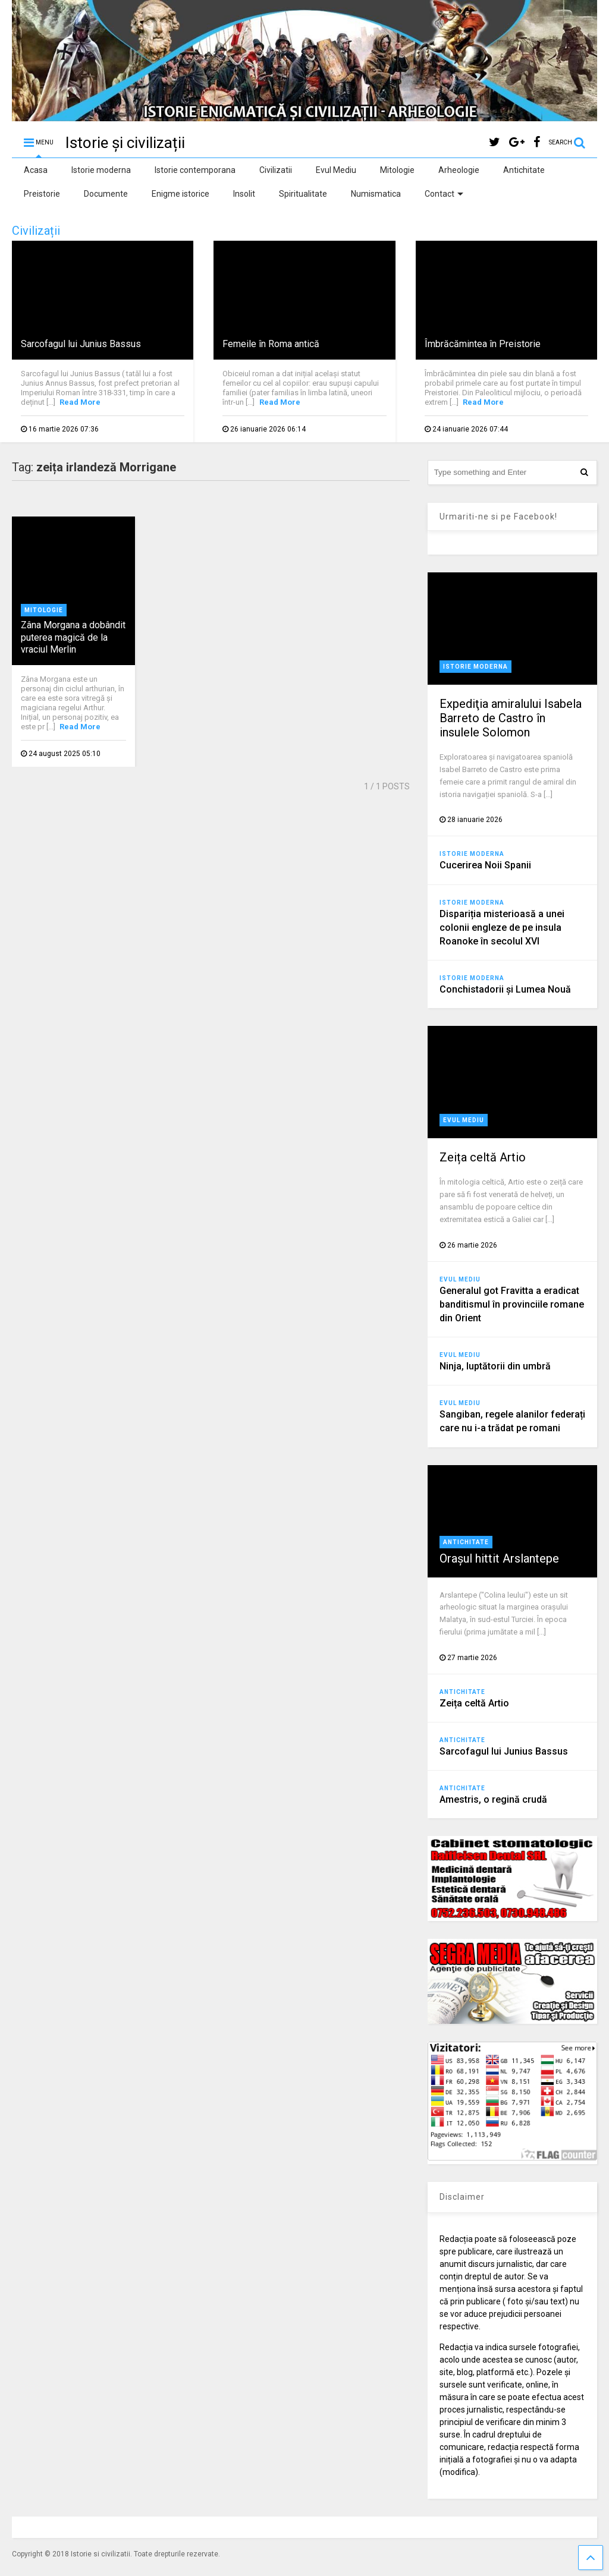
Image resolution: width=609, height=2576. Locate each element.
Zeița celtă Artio (483, 1157)
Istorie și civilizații (125, 143)
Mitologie (397, 170)
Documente (106, 194)
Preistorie (42, 194)
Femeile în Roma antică (270, 343)
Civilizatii (275, 170)
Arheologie (458, 170)
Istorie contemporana (195, 170)
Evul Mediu (336, 170)
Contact (444, 194)
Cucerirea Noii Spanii (485, 865)
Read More (80, 402)
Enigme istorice (180, 194)
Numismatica (376, 194)
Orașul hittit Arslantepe (499, 1558)
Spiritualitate (303, 194)
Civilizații (36, 230)
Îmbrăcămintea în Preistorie (483, 343)
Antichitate (524, 170)
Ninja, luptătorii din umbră (495, 1366)
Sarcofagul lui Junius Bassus (81, 343)
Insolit (244, 194)
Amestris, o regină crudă (493, 1799)
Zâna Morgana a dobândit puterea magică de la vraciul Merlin (73, 637)
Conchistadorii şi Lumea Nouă (505, 989)
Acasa (36, 170)
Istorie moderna (101, 170)
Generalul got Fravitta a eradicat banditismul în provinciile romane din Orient (512, 1304)
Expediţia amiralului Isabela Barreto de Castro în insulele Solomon (511, 718)
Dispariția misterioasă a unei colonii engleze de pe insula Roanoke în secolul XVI (502, 927)
